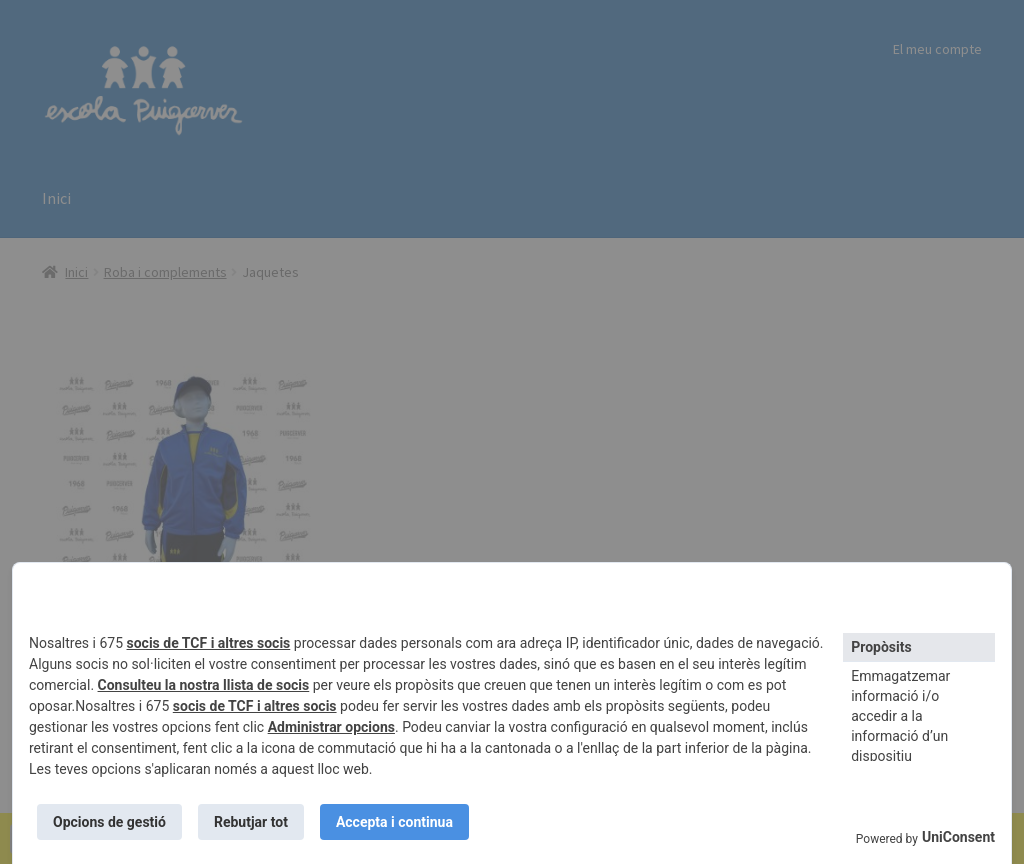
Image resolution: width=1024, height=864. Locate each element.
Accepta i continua (394, 822)
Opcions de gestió (109, 822)
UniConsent (958, 837)
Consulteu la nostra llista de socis (204, 685)
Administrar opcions (331, 727)
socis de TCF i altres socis (209, 643)
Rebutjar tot (251, 822)
